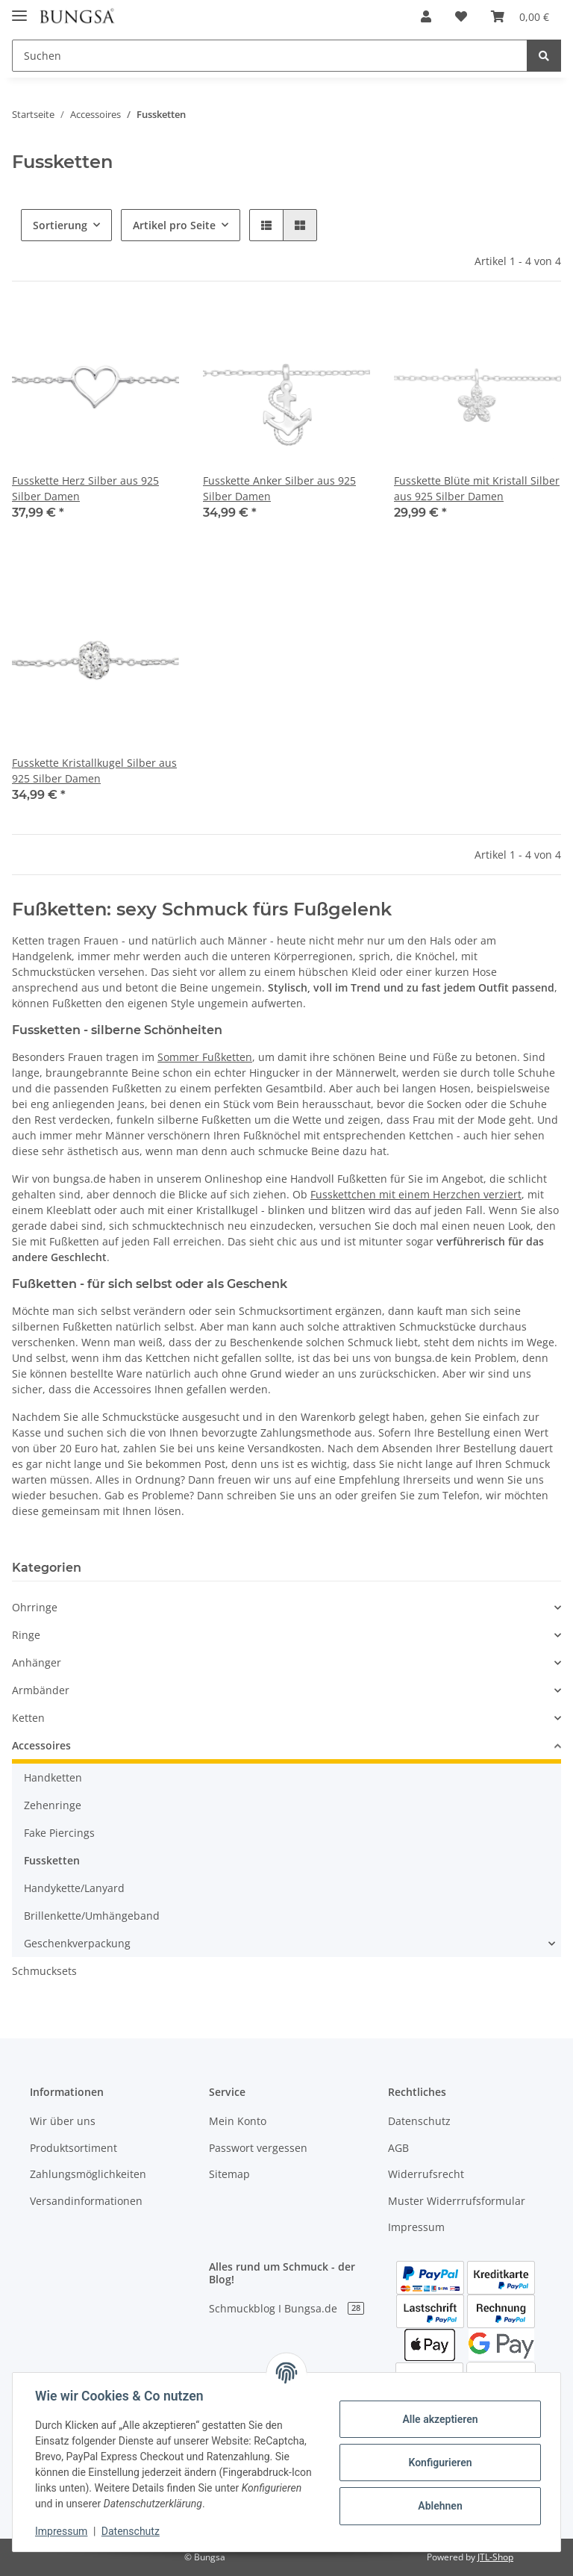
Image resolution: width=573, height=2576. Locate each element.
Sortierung (60, 225)
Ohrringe (34, 1607)
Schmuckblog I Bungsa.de (286, 2308)
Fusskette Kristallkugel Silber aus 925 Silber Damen (94, 770)
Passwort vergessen (258, 2148)
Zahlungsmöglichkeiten (88, 2174)
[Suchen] (269, 56)
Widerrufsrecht (426, 2174)
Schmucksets (44, 1971)
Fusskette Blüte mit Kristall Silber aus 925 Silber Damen (477, 488)
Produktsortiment (73, 2148)
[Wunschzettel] (461, 16)
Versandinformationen (86, 2201)
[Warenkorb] (520, 16)
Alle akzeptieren (438, 2419)
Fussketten (52, 1860)
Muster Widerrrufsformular (456, 2201)
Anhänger (36, 1662)
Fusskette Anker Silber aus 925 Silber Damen (279, 488)
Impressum (416, 2227)
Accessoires (41, 1745)
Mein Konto (237, 2121)
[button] (426, 16)
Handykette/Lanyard (74, 1888)
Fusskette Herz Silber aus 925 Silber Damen (85, 488)
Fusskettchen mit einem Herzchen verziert (416, 1194)
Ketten (28, 1718)
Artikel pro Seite (174, 225)
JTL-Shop (495, 2557)
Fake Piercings (59, 1833)
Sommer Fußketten (204, 1057)
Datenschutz (419, 2121)
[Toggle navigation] (19, 9)
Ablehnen (438, 2506)
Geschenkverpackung (77, 1943)
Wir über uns (63, 2121)
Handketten (53, 1777)
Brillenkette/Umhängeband (92, 1915)
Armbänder (40, 1690)
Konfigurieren (438, 2462)
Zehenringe (52, 1805)
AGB (398, 2148)
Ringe (26, 1635)
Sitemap (229, 2174)
